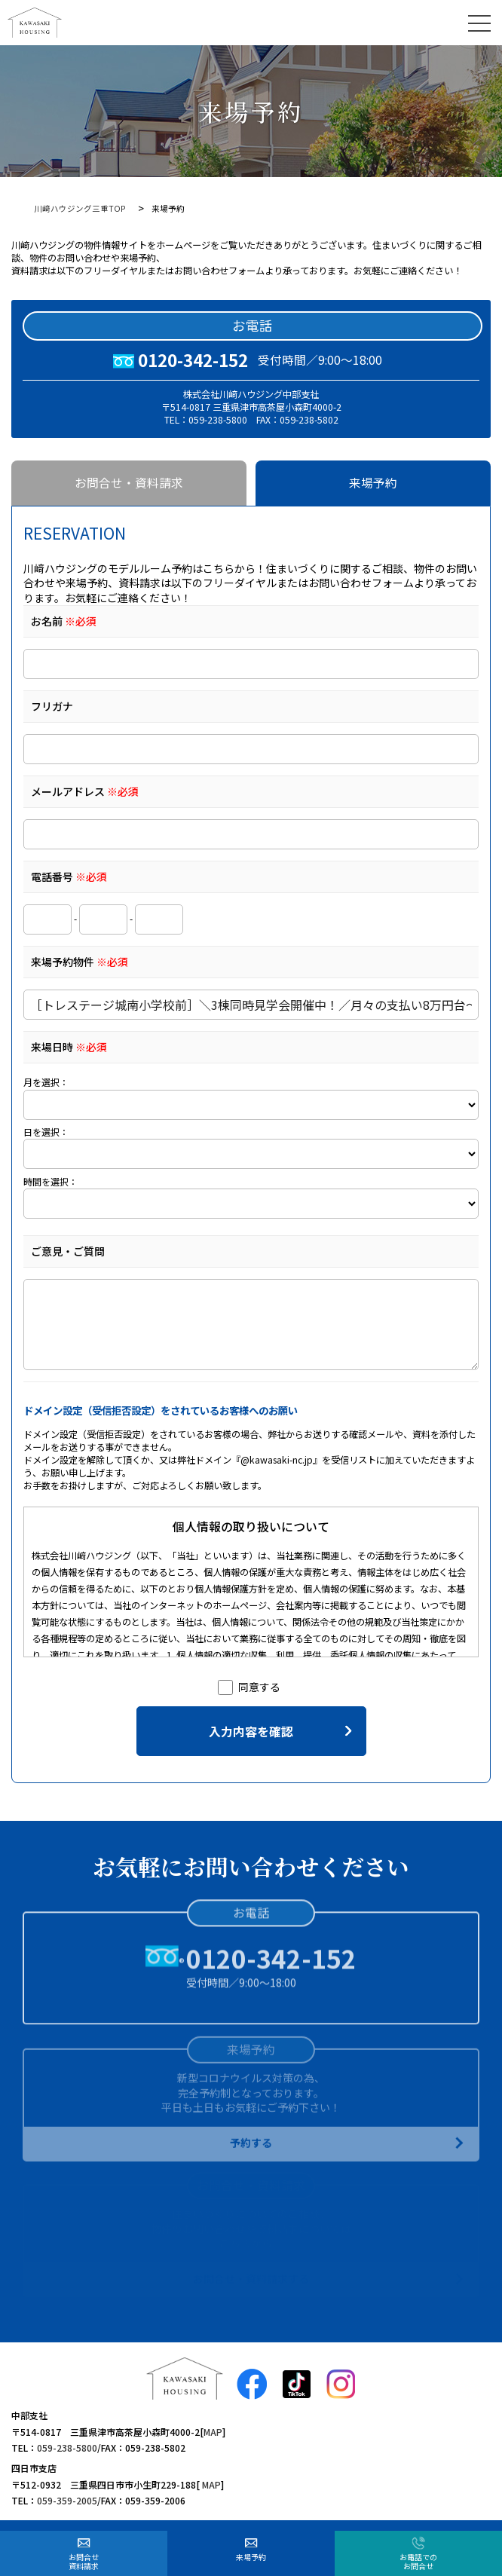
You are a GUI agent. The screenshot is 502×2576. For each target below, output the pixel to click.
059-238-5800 (67, 2447)
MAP (213, 2431)
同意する (249, 1686)
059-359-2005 (67, 2500)
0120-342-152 (193, 359)
